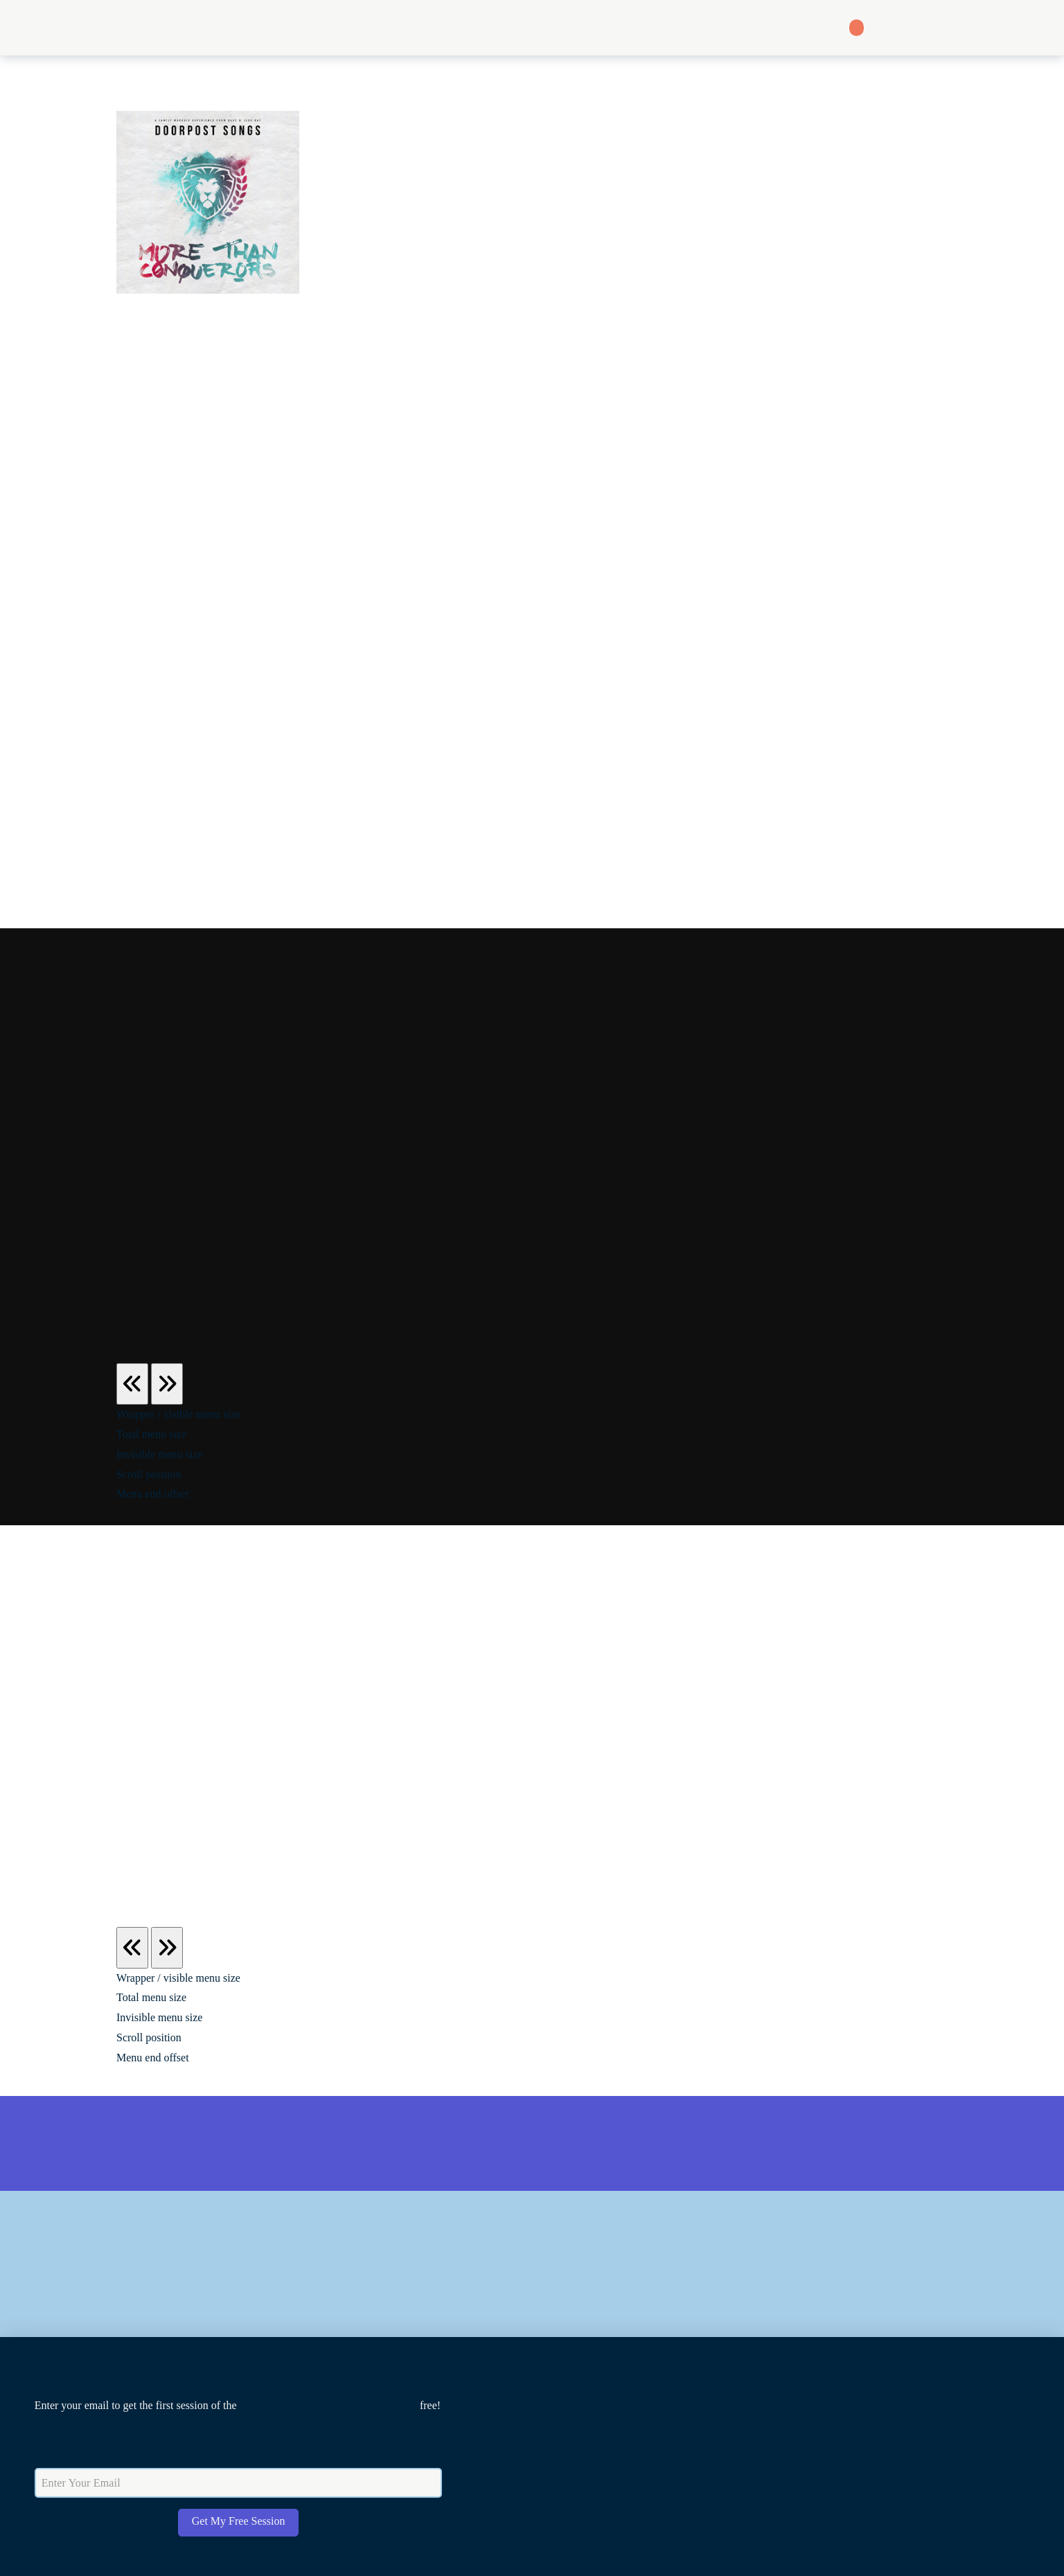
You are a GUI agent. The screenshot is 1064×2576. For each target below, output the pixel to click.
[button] (532, 27)
